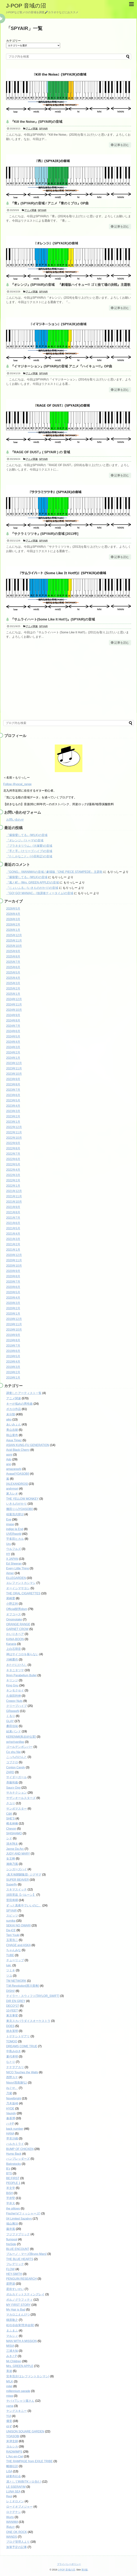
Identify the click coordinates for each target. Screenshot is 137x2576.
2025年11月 (14, 940)
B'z (8, 2168)
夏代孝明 (12, 2056)
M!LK (9, 2381)
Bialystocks (13, 2163)
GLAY (10, 1721)
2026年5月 (13, 908)
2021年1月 (13, 1249)
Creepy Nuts (14, 1700)
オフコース (13, 1614)
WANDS (11, 2536)
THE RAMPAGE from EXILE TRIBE (29, 2461)
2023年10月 (14, 1073)
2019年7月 (13, 1345)
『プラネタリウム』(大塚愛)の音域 (29, 845)
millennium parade (18, 2391)
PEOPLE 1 (13, 2183)
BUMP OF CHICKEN (20, 2149)
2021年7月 (13, 1217)
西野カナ (12, 2077)
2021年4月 (13, 1233)
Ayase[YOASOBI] (17, 1473)
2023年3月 (13, 1111)
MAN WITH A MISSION (21, 2341)
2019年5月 (13, 1356)
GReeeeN (12, 1711)
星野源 (10, 2283)
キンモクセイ (15, 1690)
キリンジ (12, 1680)
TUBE (10, 1955)
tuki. (9, 1965)
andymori (12, 1488)
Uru (8, 1543)
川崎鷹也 (12, 1659)
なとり (10, 2061)
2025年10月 (14, 945)
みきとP (11, 2356)
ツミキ (10, 1970)
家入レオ (12, 1493)
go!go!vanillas (15, 1741)
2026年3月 (13, 919)
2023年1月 (13, 1121)
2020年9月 (13, 1271)
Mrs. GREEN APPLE (19, 2366)
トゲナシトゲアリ (18, 2036)
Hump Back (14, 2153)
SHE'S (10, 1818)
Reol (9, 2496)
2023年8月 (13, 1084)
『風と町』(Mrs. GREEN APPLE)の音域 (32, 882)
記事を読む (121, 144)
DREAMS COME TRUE (21, 2046)
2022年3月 (13, 1175)
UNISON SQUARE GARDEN (25, 2431)
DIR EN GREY (15, 2001)
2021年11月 (14, 1196)
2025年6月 (13, 967)
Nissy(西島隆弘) (16, 2082)
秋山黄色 (12, 1435)
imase (10, 1524)
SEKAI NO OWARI (18, 1925)
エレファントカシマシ (21, 1582)
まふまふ (12, 2330)
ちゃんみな (13, 1950)
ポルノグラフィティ (19, 2299)
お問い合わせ (15, 819)
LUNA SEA (13, 2491)
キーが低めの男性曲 (19, 1403)
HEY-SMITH (14, 2274)
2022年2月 (13, 1180)
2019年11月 (14, 1324)
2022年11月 (14, 1132)
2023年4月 (13, 1105)
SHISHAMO (14, 1833)
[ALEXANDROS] (17, 1483)
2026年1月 (13, 929)
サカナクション (16, 1792)
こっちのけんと (16, 1757)
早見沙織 (12, 2138)
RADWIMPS (14, 2451)
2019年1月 (13, 1377)
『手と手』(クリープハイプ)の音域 (29, 851)
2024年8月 (13, 1020)
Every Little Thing (17, 1568)
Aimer (10, 1573)
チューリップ (15, 1960)
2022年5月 (13, 1164)
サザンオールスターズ (21, 1797)
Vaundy (11, 2113)
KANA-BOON (15, 1639)
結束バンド (13, 1731)
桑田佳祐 (12, 1726)
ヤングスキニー (16, 2410)
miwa (9, 2395)
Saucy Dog (13, 1787)
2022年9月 (13, 1143)
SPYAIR (43, 128)
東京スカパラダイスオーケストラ (28, 2020)
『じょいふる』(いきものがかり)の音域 (32, 887)
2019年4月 (13, 1361)
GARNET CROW (17, 1629)
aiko (9, 1419)
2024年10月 (14, 1009)
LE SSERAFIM (16, 2486)
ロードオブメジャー (19, 2506)
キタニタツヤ (15, 1670)
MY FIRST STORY (18, 2304)
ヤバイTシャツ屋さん (20, 2400)
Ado (8, 1459)
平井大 (10, 2203)
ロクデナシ (13, 2512)
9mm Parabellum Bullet (21, 1675)
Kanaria (11, 1643)
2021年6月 (13, 1223)
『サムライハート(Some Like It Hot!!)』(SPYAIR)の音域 (53, 619)
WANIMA (12, 2521)
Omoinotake (14, 1619)
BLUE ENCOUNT (17, 2249)
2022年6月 (13, 1159)
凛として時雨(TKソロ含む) (23, 2481)
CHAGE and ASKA (18, 1945)
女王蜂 (10, 1858)
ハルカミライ (15, 2143)
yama (9, 2405)
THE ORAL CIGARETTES (23, 1593)
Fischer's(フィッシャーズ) (23, 2213)
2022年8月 (13, 1148)
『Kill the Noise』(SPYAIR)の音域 (36, 122)
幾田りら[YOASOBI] (19, 1509)
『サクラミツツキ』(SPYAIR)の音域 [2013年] (44, 534)
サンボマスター (16, 1808)
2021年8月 (13, 1212)
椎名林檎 (12, 1823)
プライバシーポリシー (69, 2564)
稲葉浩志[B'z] (15, 1514)
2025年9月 (13, 951)
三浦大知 (12, 2350)
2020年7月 (13, 1281)
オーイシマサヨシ (18, 1588)
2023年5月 (13, 1100)
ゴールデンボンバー (19, 1746)
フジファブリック (18, 2234)
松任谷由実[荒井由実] (20, 2325)
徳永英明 (12, 2031)
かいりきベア (15, 1634)
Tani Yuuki (13, 1935)
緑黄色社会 (13, 2476)
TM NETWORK (16, 1980)
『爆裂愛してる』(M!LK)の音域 (26, 835)
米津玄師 (12, 2441)
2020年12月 (14, 1255)
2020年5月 (13, 1292)
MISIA (10, 2345)
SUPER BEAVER (17, 1879)
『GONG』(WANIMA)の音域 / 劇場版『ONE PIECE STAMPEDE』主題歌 (54, 871)
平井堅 (10, 2198)
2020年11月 (14, 1260)
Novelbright (13, 2098)
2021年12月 (14, 1191)
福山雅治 (12, 2223)
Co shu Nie (13, 1752)
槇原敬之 (12, 2319)
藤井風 (10, 2228)
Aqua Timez (14, 1440)
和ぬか (10, 2526)
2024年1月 (13, 1057)
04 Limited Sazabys (19, 2218)
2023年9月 (13, 1079)
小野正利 (12, 1603)
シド (9, 1838)
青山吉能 (12, 1429)
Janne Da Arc (15, 1848)
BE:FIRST (12, 2178)
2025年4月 (13, 977)
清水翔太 (12, 1843)
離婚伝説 (12, 2466)
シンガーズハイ (16, 1869)
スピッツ (12, 1915)
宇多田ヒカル (15, 1538)
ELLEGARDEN (16, 1577)
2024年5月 (13, 1036)
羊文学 (10, 2187)
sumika (11, 1920)
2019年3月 (13, 1366)
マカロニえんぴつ (18, 2314)
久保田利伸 (13, 1695)
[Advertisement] (68, 678)
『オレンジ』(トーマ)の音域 (25, 840)
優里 (9, 2421)
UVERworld (14, 1533)
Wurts (10, 2517)
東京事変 (12, 2015)
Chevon (11, 1828)
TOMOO (11, 2041)
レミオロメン (15, 2501)
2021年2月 (13, 1244)
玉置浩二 (12, 1940)
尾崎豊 (10, 1598)
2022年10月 (14, 1137)
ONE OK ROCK (16, 2532)
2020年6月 (13, 1287)
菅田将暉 (12, 1900)
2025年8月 (13, 956)
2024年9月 (13, 1015)
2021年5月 (13, 1228)
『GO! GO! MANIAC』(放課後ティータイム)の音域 (39, 893)
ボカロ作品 (13, 1409)
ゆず (9, 2426)
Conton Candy (15, 1767)
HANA (10, 2133)
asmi (9, 1454)
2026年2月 (13, 924)
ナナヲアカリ (15, 2067)
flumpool (11, 2239)
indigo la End (14, 1529)
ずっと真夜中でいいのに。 (24, 1905)
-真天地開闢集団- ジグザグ (23, 1874)
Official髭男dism (16, 1609)
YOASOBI (12, 2436)
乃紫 (9, 2093)
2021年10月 (14, 1201)
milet (9, 2386)
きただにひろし (16, 1664)
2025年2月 (13, 988)
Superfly (11, 1884)
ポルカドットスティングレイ (25, 2294)
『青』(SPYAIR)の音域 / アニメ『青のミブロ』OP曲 (50, 203)
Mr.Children (13, 2361)
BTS (9, 2173)
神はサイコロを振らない (22, 1654)
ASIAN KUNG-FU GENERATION (27, 1445)
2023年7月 (13, 1089)
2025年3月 (13, 983)
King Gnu (12, 1685)
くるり (10, 1716)
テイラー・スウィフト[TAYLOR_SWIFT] (32, 1995)
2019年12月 (14, 1319)
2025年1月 (13, 993)
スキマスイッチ (16, 1889)
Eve (8, 1519)
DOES (10, 2026)
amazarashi (14, 1469)
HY (8, 1554)
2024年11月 (14, 1004)
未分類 (10, 1414)
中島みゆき (13, 2051)
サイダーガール (16, 1777)
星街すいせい (15, 2289)
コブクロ (12, 1762)
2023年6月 (13, 1095)
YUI (8, 2416)
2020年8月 (13, 1276)
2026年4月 (13, 913)
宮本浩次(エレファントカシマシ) (27, 2376)
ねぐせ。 (12, 2088)
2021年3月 (13, 1239)
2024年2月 (13, 1052)
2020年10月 (14, 1265)
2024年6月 (13, 1031)
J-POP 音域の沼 (26, 6)
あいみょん (13, 1424)
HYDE (10, 2108)
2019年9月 (13, 1335)
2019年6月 (13, 1351)
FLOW (10, 2269)
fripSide (11, 2244)
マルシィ (12, 2335)
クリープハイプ (16, 1705)
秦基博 (10, 2118)
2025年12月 (14, 935)
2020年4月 (13, 1297)
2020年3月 (13, 1303)
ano (8, 1464)
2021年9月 (13, 1207)
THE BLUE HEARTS (19, 2259)
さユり (10, 1803)
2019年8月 (13, 1340)
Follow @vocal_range (17, 784)
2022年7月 (13, 1153)
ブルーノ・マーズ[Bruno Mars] (26, 2253)
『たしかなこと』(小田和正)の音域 (29, 856)
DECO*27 (12, 2005)
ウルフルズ (13, 1548)
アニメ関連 (32, 128)
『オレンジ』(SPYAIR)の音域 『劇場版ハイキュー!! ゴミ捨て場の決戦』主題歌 (72, 285)
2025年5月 (13, 972)
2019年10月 (14, 1329)
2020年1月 (13, 1313)
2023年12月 (14, 1063)
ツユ (9, 1975)
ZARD (10, 1772)
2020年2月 (13, 1308)
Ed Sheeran (14, 1563)
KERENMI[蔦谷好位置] (21, 1736)
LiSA (9, 2471)
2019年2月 (13, 1372)
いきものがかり (16, 1503)
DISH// (10, 1990)
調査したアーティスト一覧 (24, 1393)
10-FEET (12, 2010)
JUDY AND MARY (18, 1853)
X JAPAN (12, 1558)
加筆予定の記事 (16, 2547)
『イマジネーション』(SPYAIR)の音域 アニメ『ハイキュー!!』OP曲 (61, 366)
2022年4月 (13, 1169)
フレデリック (15, 2264)
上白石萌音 (13, 1648)
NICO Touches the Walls (22, 2072)
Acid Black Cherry (18, 1449)
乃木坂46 (12, 2103)
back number (14, 2128)
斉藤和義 (12, 1782)
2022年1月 (13, 1185)
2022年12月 (14, 1127)
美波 (9, 2371)
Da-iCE (11, 1930)
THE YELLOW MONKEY (22, 1498)
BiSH (9, 2193)
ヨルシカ (12, 2446)
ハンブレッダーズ (18, 2158)
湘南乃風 (12, 1863)
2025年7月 (13, 961)
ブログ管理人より (18, 2541)
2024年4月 (13, 1041)
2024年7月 (13, 1025)
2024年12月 (14, 999)
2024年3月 (13, 1047)
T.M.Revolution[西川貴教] (22, 1985)
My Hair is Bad (15, 2309)
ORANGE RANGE (18, 1624)
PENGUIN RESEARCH (21, 2278)
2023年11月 (14, 1068)
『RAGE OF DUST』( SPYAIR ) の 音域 (40, 452)
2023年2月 (13, 1116)
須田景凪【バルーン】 (21, 1894)
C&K (9, 1813)
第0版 (84, 2569)
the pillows (13, 2208)
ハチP (10, 2123)
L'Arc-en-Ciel (14, 2456)
